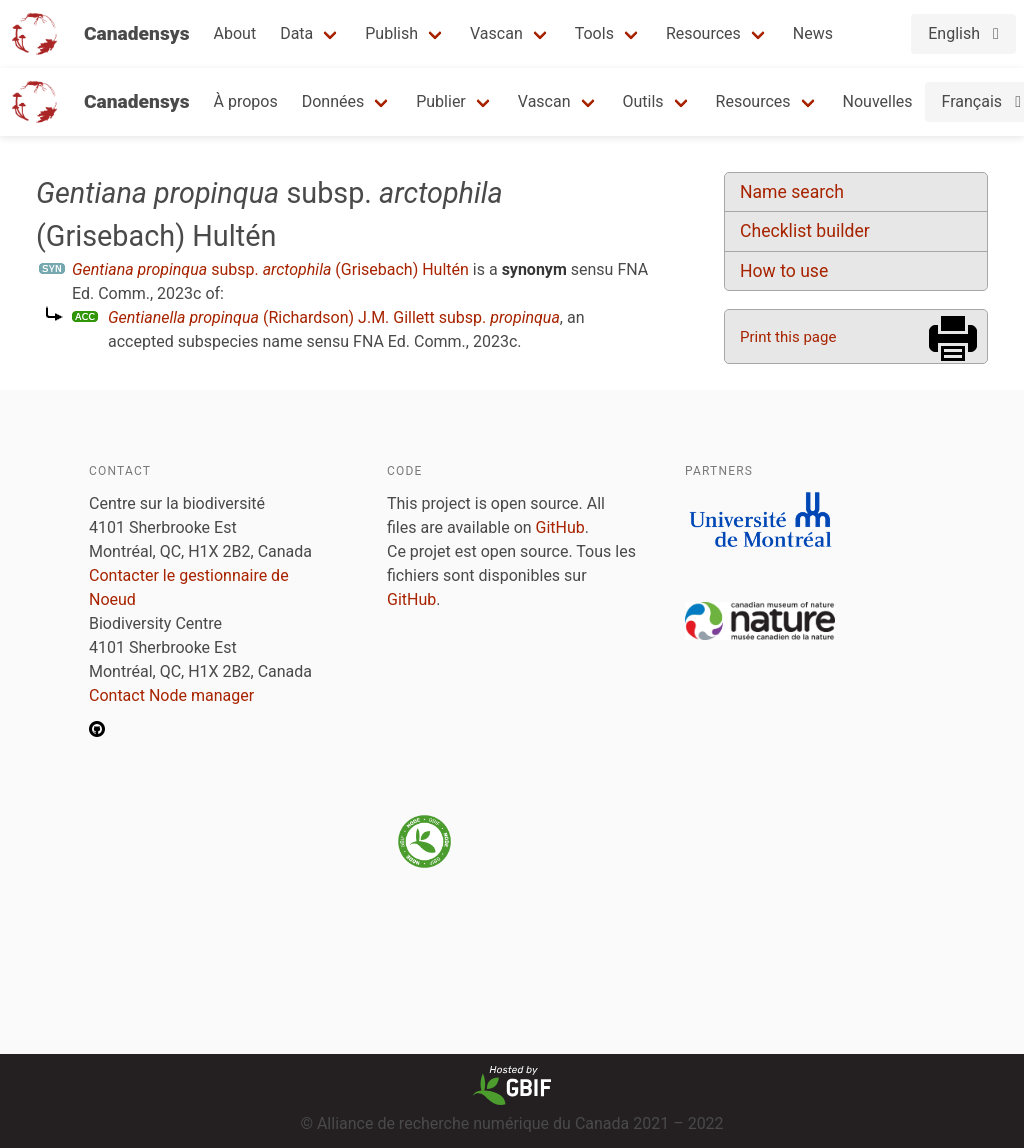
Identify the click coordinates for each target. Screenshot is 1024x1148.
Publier (441, 101)
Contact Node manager (171, 695)
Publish (391, 33)
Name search (792, 192)
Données (333, 101)
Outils (643, 101)
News (813, 33)
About (235, 33)
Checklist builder (805, 231)
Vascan (496, 33)
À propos (246, 101)
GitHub (560, 527)
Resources (703, 33)
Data (296, 33)
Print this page (788, 337)
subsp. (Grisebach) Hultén (270, 269)
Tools (594, 33)
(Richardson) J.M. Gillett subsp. (334, 317)
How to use (784, 271)
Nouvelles (878, 101)
